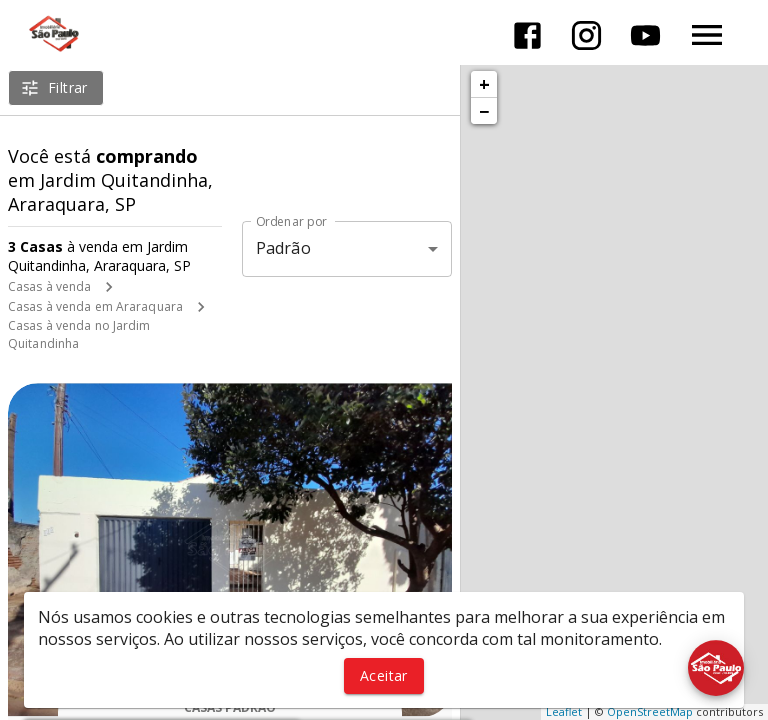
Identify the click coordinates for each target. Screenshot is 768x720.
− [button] (484, 111)
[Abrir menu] (707, 35)
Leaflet (564, 711)
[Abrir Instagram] (586, 35)
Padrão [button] (283, 248)
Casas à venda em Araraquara (95, 306)
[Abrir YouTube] (645, 35)
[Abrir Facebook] (527, 35)
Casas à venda (49, 286)
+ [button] (484, 84)
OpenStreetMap (650, 711)
